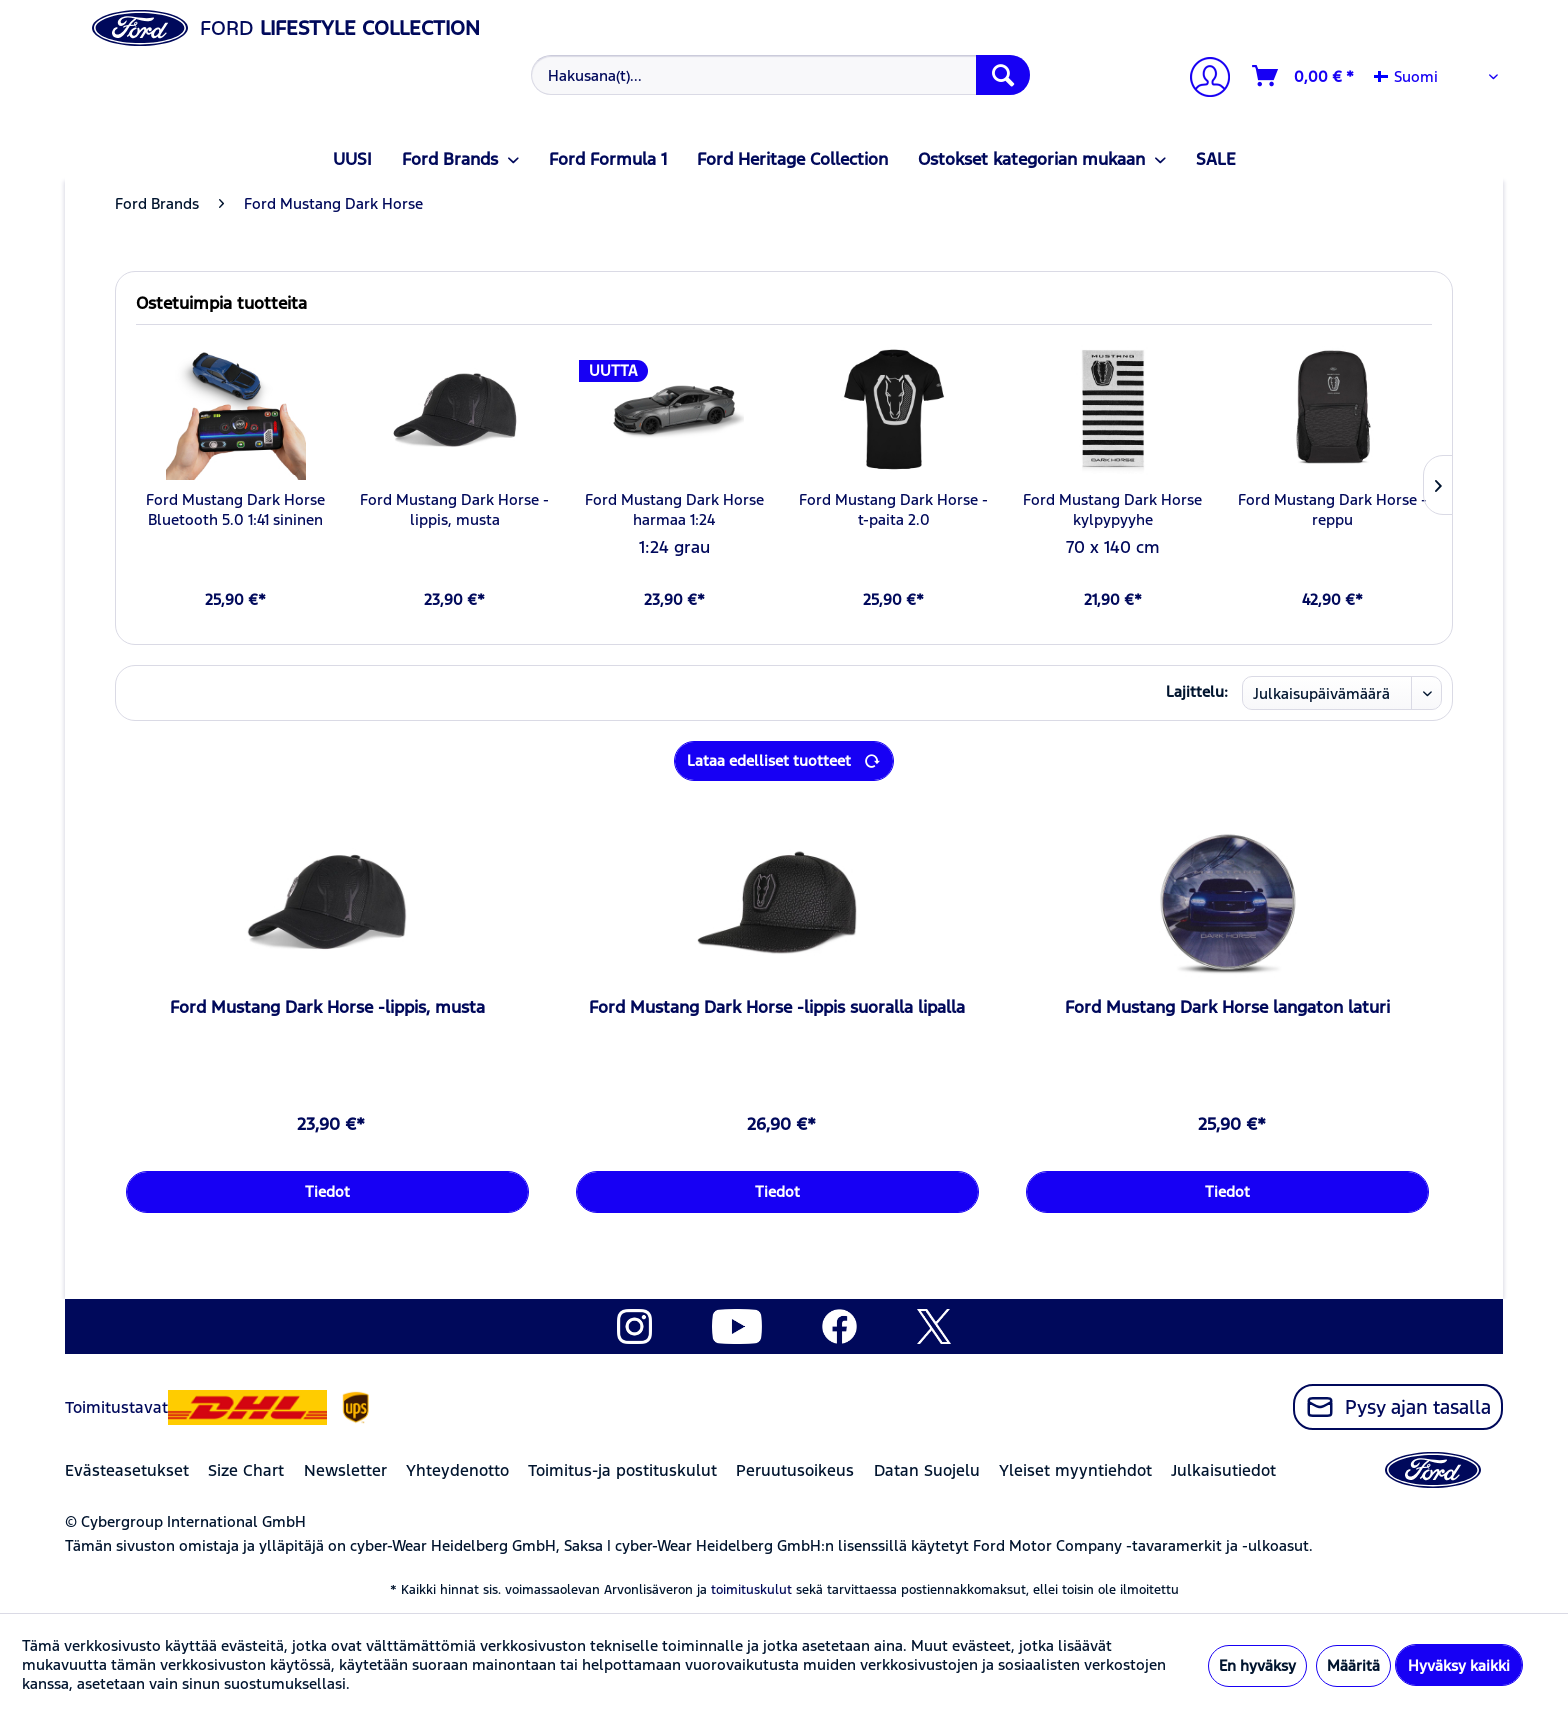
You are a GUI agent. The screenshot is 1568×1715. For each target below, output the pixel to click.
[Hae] (1003, 75)
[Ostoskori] (1304, 76)
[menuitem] (778, 75)
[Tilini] (1202, 79)
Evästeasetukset (127, 1470)
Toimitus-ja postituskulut (622, 1470)
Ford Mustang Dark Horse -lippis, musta (454, 509)
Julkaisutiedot (1223, 1470)
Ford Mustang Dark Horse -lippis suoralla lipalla (777, 1007)
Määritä (1353, 1665)
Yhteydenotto (457, 1470)
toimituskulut (751, 1590)
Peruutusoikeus (795, 1470)
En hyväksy (1257, 1665)
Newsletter (345, 1470)
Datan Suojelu (927, 1470)
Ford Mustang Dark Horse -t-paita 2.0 (893, 509)
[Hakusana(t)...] (780, 75)
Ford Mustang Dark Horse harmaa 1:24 (674, 509)
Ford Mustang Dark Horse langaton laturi (1227, 1007)
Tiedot (327, 1191)
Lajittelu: (1197, 691)
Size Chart (246, 1470)
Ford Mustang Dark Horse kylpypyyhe (1112, 509)
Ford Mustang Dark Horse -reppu (1332, 509)
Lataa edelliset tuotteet (784, 757)
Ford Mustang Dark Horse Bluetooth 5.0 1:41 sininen (235, 509)
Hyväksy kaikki (1459, 1665)
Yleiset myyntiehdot (1075, 1470)
